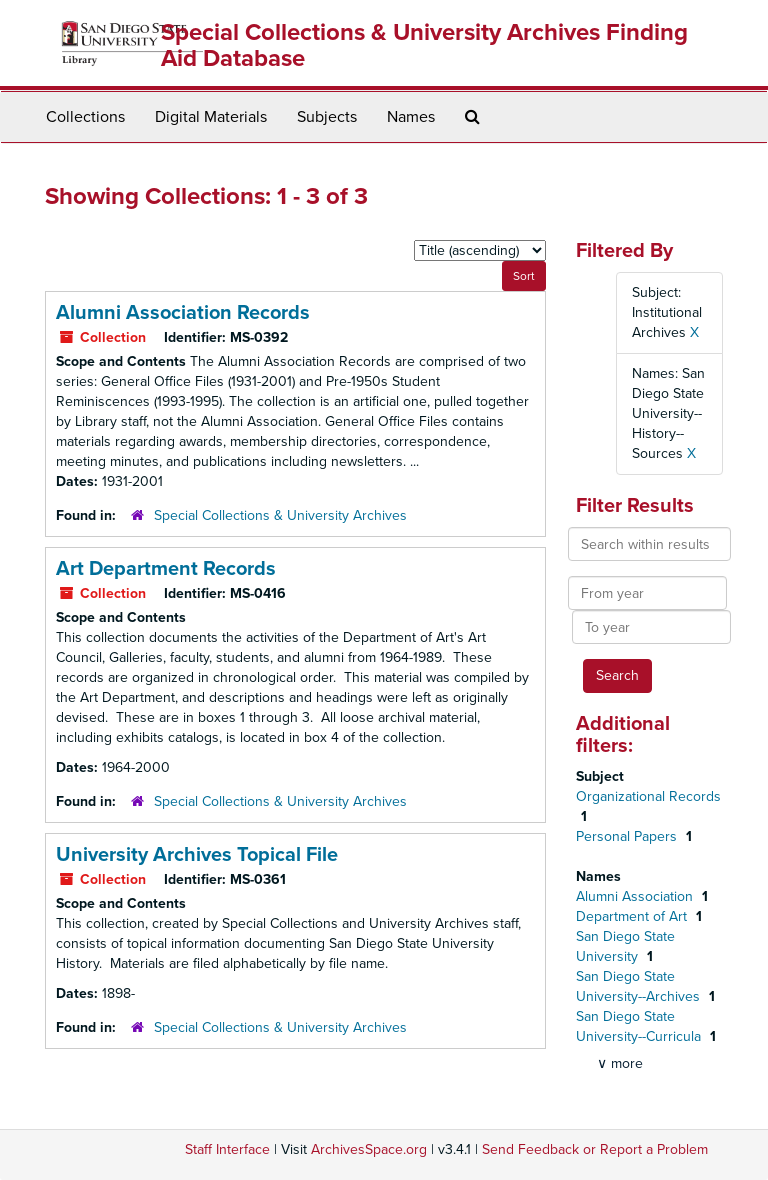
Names (411, 117)
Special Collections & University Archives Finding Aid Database (424, 45)
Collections (85, 117)
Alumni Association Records (183, 313)
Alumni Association (636, 896)
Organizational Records (648, 796)
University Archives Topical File (197, 855)
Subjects (327, 117)
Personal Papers (628, 836)
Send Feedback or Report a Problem (595, 1149)
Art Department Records (166, 569)
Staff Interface (227, 1149)
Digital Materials (211, 117)
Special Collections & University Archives (280, 515)
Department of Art (633, 916)
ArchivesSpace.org (369, 1149)
